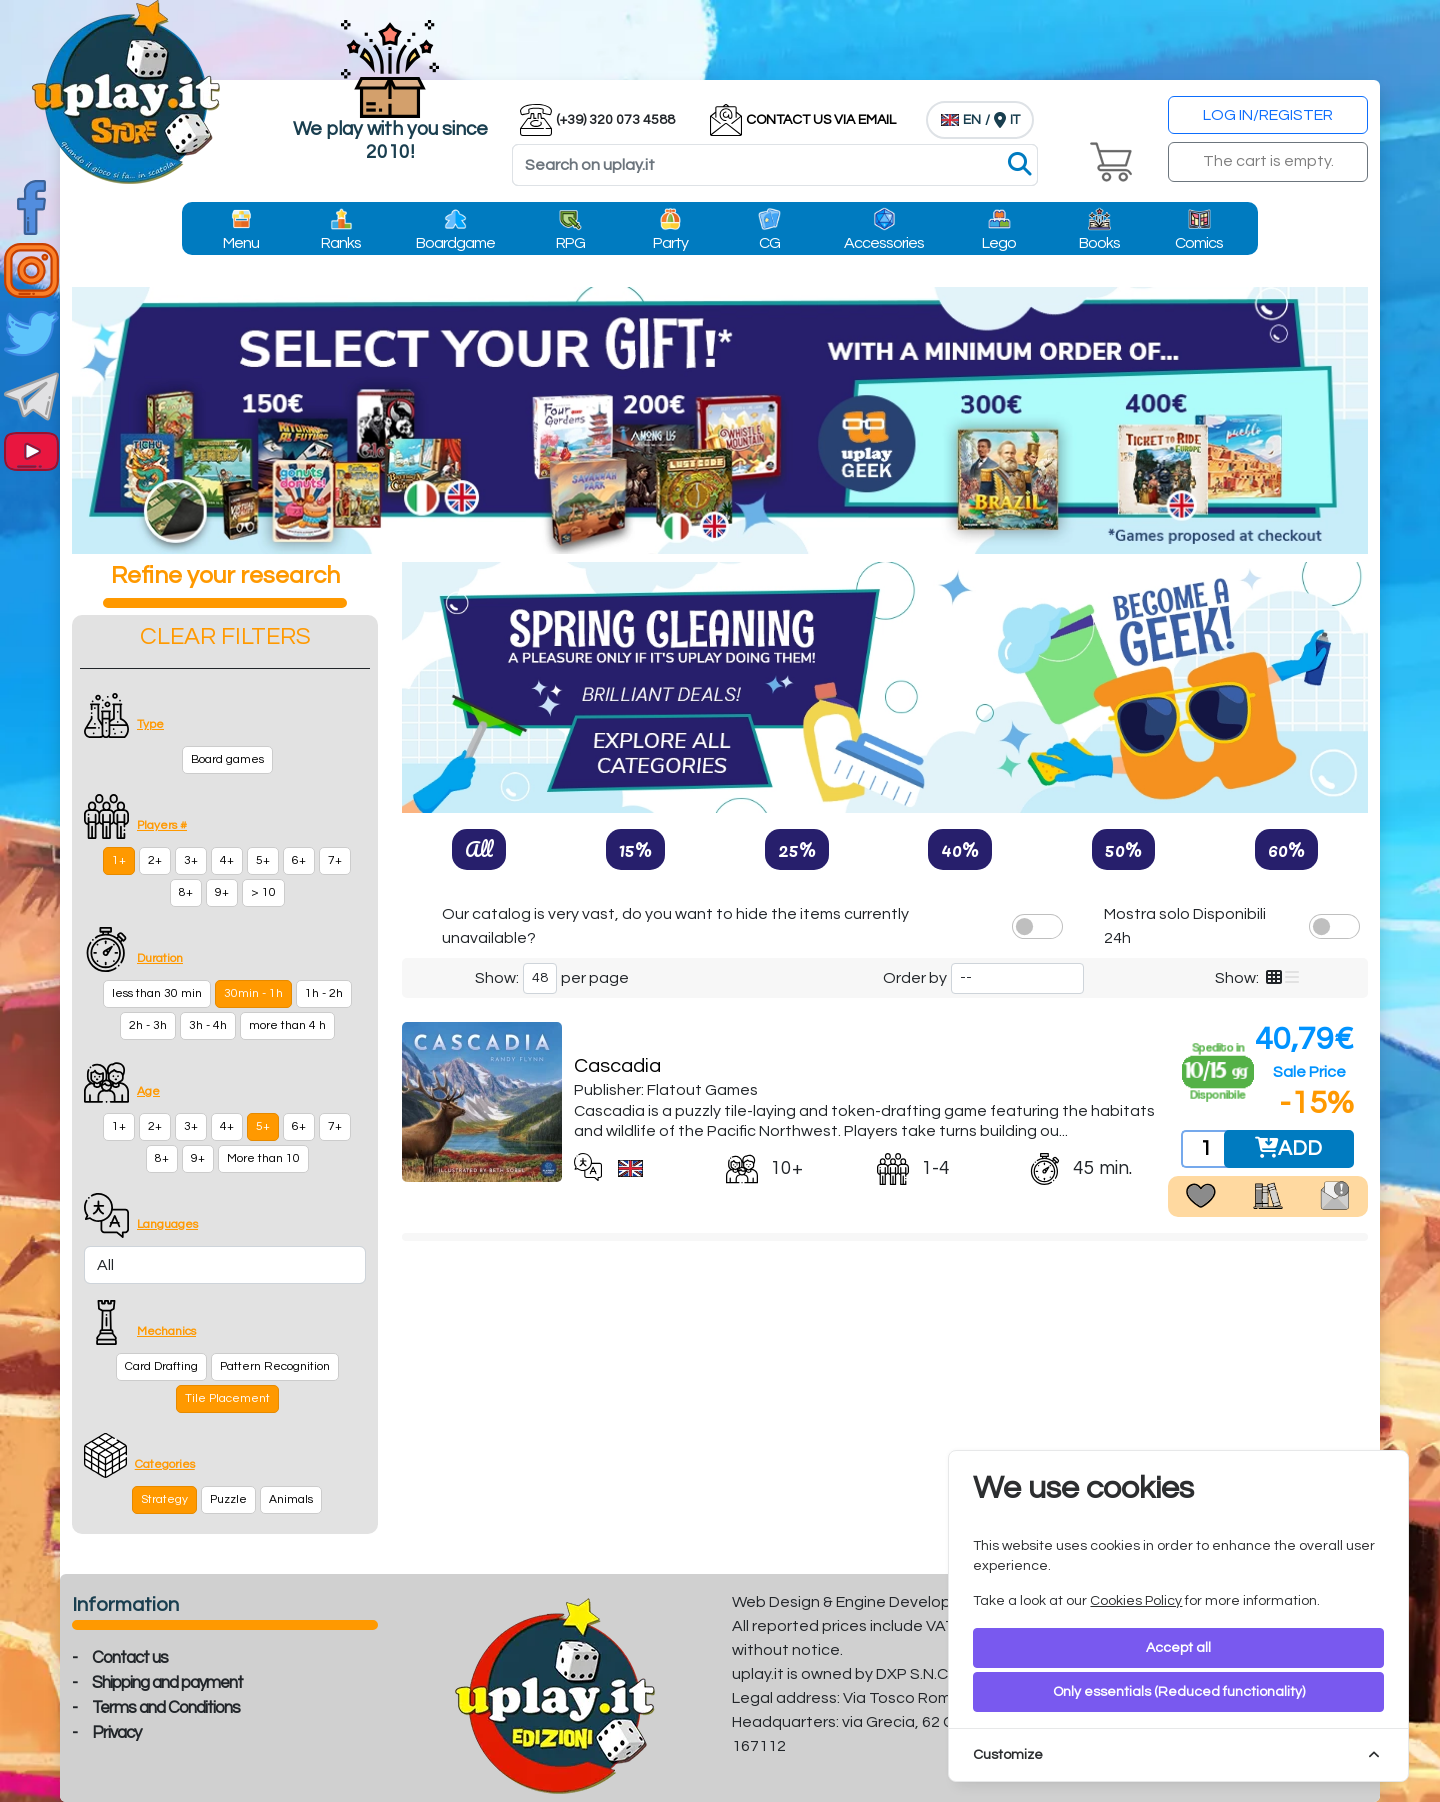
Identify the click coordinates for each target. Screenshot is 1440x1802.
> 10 (263, 892)
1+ (119, 860)
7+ (335, 860)
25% (797, 849)
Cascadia (617, 1066)
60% (1286, 849)
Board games (227, 759)
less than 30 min (157, 993)
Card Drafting (161, 1366)
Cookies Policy (1136, 1601)
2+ (155, 860)
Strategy (164, 1499)
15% (635, 849)
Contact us (130, 1658)
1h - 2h (324, 993)
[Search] (775, 165)
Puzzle (228, 1499)
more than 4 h (287, 1025)
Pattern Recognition (275, 1366)
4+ (227, 860)
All (479, 849)
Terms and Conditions (166, 1708)
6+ (299, 860)
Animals (291, 1499)
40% (960, 849)
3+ (191, 860)
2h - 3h (148, 1025)
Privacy (116, 1733)
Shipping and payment (167, 1683)
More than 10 (263, 1158)
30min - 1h (253, 993)
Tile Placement (227, 1398)
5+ (263, 860)
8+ (186, 892)
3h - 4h (208, 1025)
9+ (222, 892)
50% (1123, 849)
